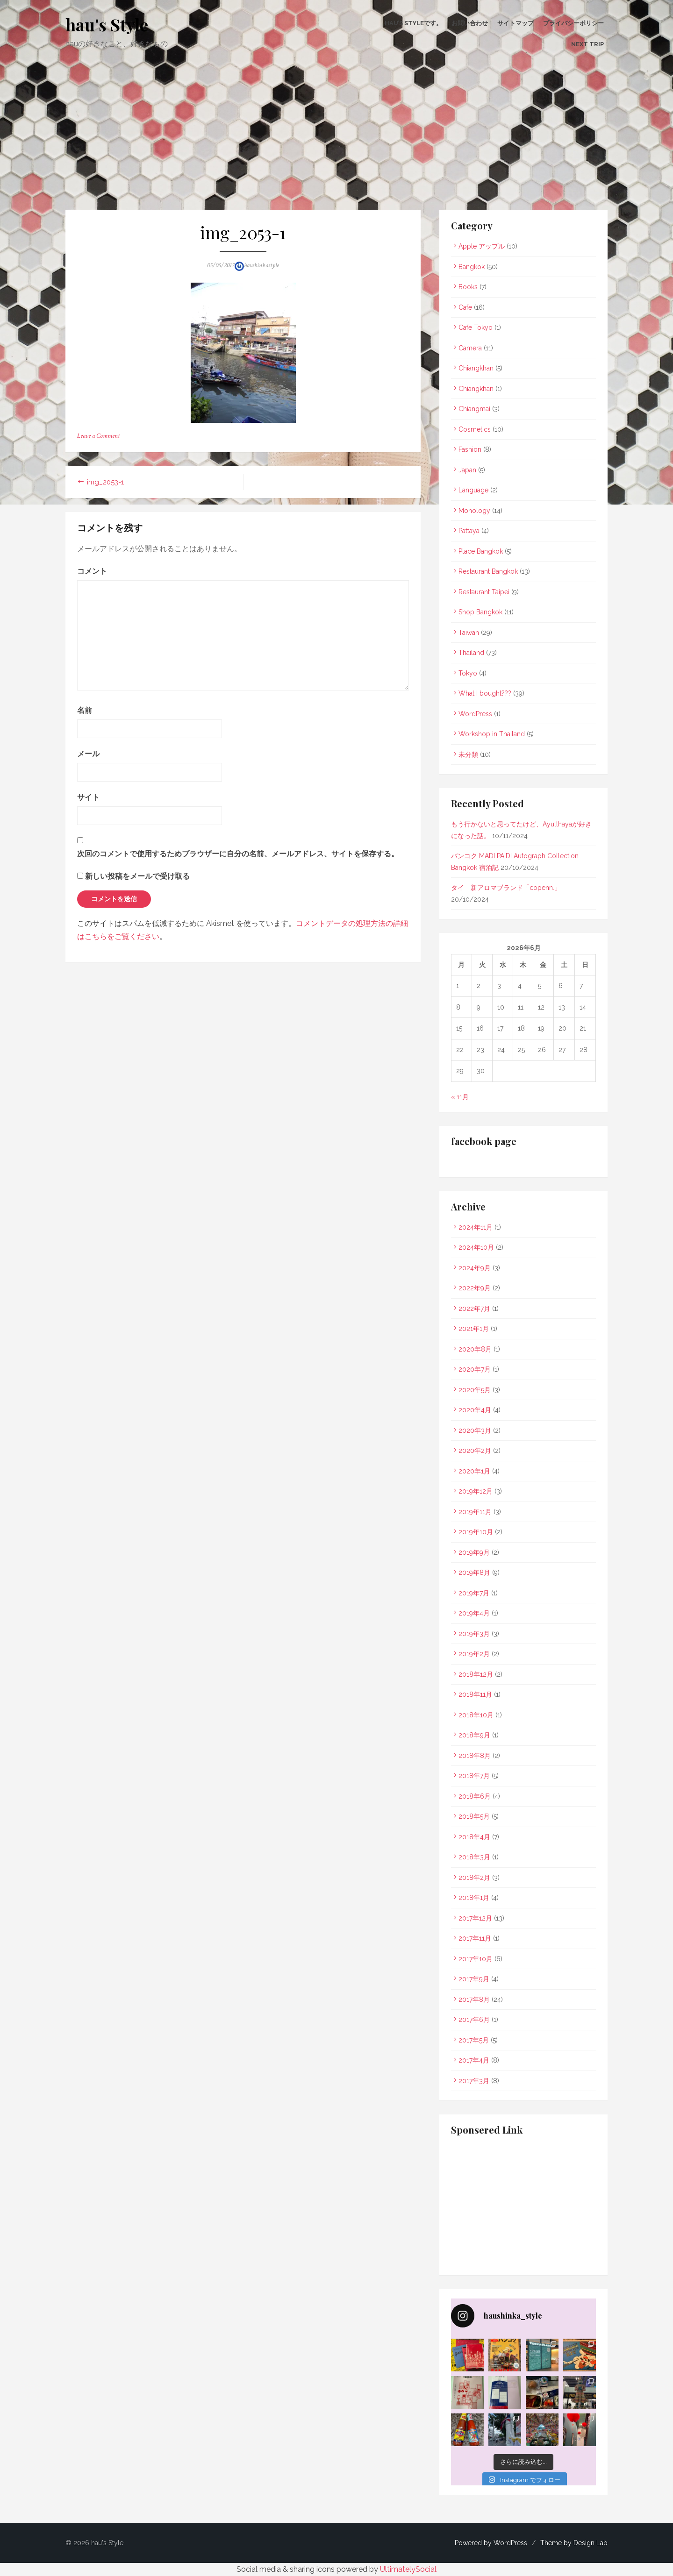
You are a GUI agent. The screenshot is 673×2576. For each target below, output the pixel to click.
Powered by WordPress (491, 2543)
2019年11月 (475, 1512)
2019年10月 (475, 1532)
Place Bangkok (480, 551)
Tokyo (467, 673)
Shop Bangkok (480, 612)
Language (473, 490)
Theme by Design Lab (574, 2543)
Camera (470, 348)
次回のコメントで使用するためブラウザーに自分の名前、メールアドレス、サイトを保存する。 (238, 853)
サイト (88, 797)
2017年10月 (475, 1959)
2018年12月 (475, 1674)
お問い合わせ (469, 23)
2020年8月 (475, 1349)
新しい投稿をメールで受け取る (137, 876)
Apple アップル (481, 246)
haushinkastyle (261, 265)
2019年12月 (475, 1491)
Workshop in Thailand (491, 734)
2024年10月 (476, 1247)
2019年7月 (473, 1593)
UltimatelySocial (408, 2569)
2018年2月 (474, 1877)
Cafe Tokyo (475, 327)
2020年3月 (474, 1430)
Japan (467, 470)
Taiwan (468, 632)
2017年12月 (475, 1918)
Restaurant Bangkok (488, 571)
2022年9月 (474, 1288)
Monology (474, 510)
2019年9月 (474, 1552)
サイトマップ (515, 23)
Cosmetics (474, 429)
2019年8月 (474, 1572)
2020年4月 (474, 1410)
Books (468, 287)
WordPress (475, 714)
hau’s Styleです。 (413, 23)
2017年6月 (474, 2019)
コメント (92, 571)
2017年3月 (473, 2081)
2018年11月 (475, 1694)
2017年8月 (474, 1999)
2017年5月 (473, 2040)
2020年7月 (474, 1369)
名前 (84, 710)
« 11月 (460, 1097)
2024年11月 (475, 1227)
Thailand (471, 652)
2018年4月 (474, 1837)
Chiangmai (474, 409)
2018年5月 (474, 1816)
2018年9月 (474, 1735)
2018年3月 (474, 1857)
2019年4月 (474, 1613)
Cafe (465, 307)
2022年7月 (474, 1308)
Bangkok (471, 266)
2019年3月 (474, 1633)
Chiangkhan (476, 368)
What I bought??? (484, 693)
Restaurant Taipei (483, 592)
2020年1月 (474, 1471)
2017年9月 (473, 1979)
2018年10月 (476, 1715)
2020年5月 (474, 1390)
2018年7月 (474, 1775)
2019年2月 (474, 1654)
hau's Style (106, 24)
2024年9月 (474, 1268)
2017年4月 (473, 2060)
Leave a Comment (98, 436)
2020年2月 (474, 1450)
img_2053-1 (105, 482)
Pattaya (469, 530)
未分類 (468, 754)
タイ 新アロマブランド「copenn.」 (506, 887)
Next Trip (587, 44)
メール (88, 753)
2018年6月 (474, 1796)
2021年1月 (473, 1328)
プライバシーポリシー (573, 23)
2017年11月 (474, 1938)
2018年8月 (474, 1755)
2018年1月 (473, 1897)
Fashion (469, 449)
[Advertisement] (336, 140)
